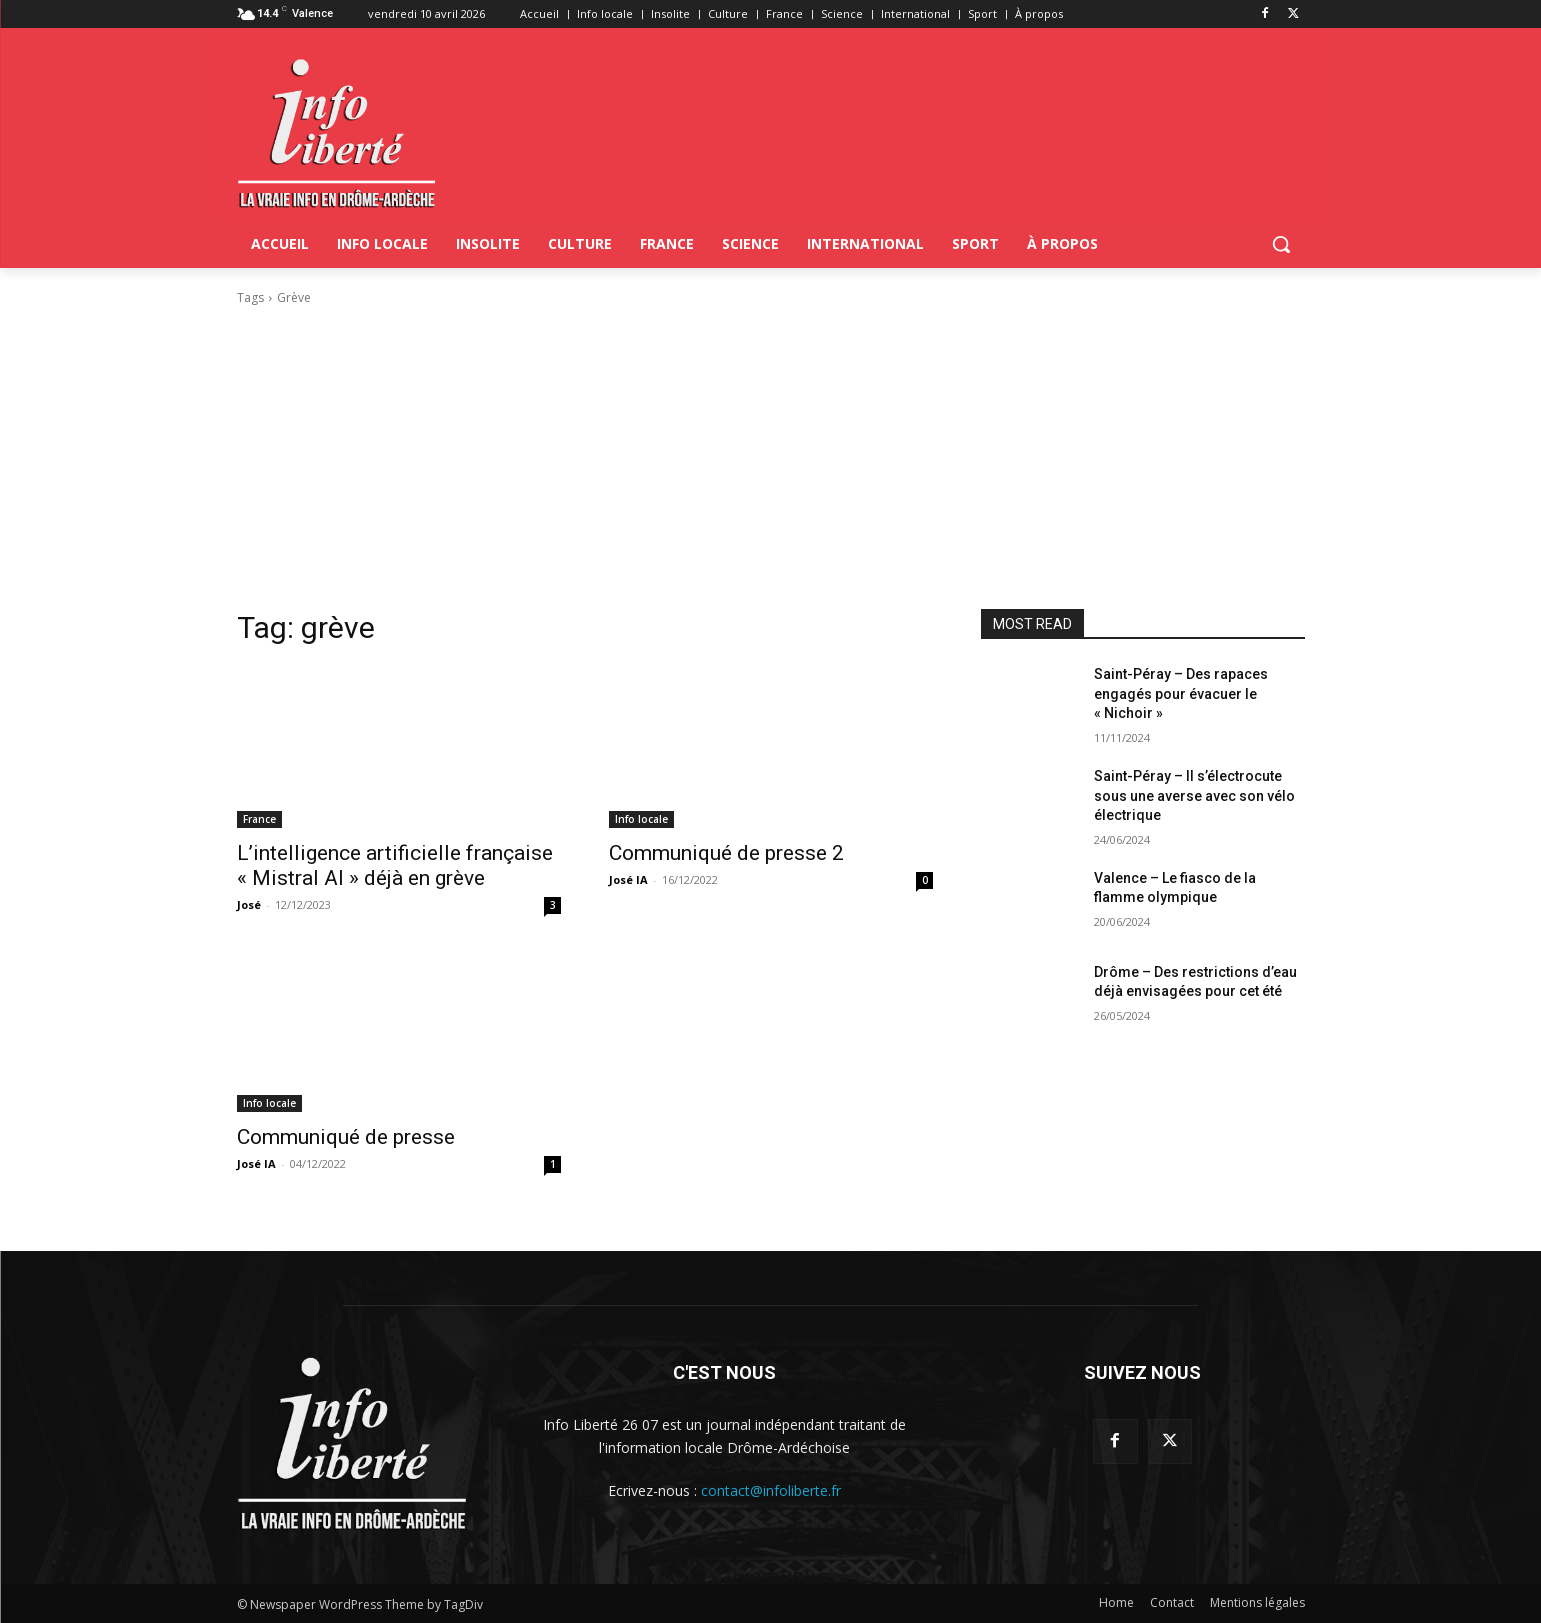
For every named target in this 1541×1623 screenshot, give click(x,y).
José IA (628, 879)
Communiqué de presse (346, 1137)
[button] (1281, 244)
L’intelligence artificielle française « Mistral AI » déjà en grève (395, 865)
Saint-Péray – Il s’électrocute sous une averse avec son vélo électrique (1194, 795)
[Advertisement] (771, 458)
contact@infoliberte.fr (771, 1490)
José (249, 904)
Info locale (641, 819)
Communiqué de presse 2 (726, 853)
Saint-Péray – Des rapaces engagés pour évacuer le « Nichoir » (1181, 693)
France (259, 819)
